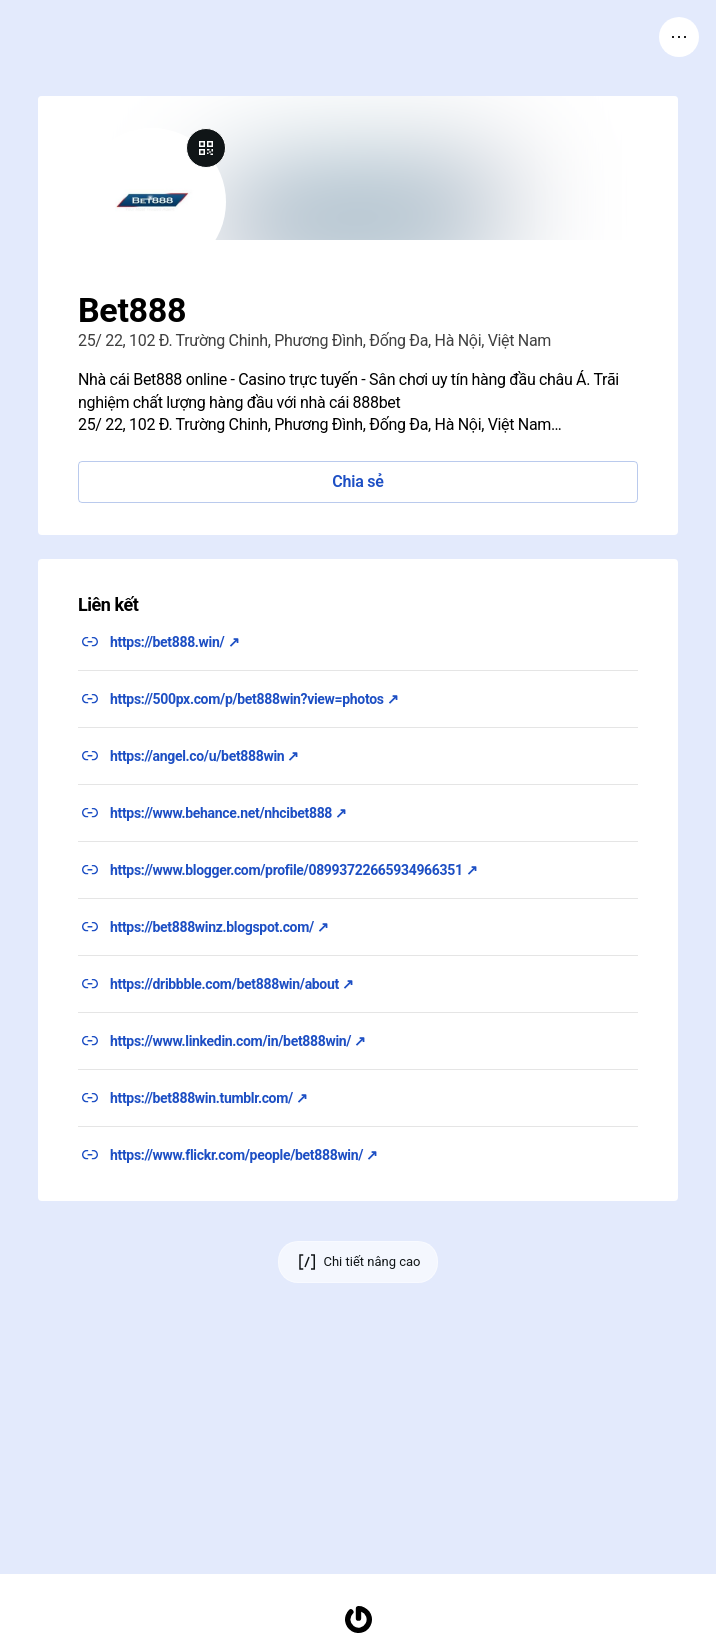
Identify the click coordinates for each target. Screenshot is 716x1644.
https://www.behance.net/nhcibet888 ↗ (228, 813)
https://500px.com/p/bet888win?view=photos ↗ (254, 699)
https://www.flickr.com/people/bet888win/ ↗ (244, 1155)
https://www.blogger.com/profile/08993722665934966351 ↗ (294, 870)
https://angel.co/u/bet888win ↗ (204, 756)
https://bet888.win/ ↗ (174, 642)
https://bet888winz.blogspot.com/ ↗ (219, 927)
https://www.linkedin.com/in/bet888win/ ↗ (238, 1041)
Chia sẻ (357, 481)
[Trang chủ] (358, 1619)
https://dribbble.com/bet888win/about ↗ (232, 984)
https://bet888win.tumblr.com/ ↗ (209, 1098)
